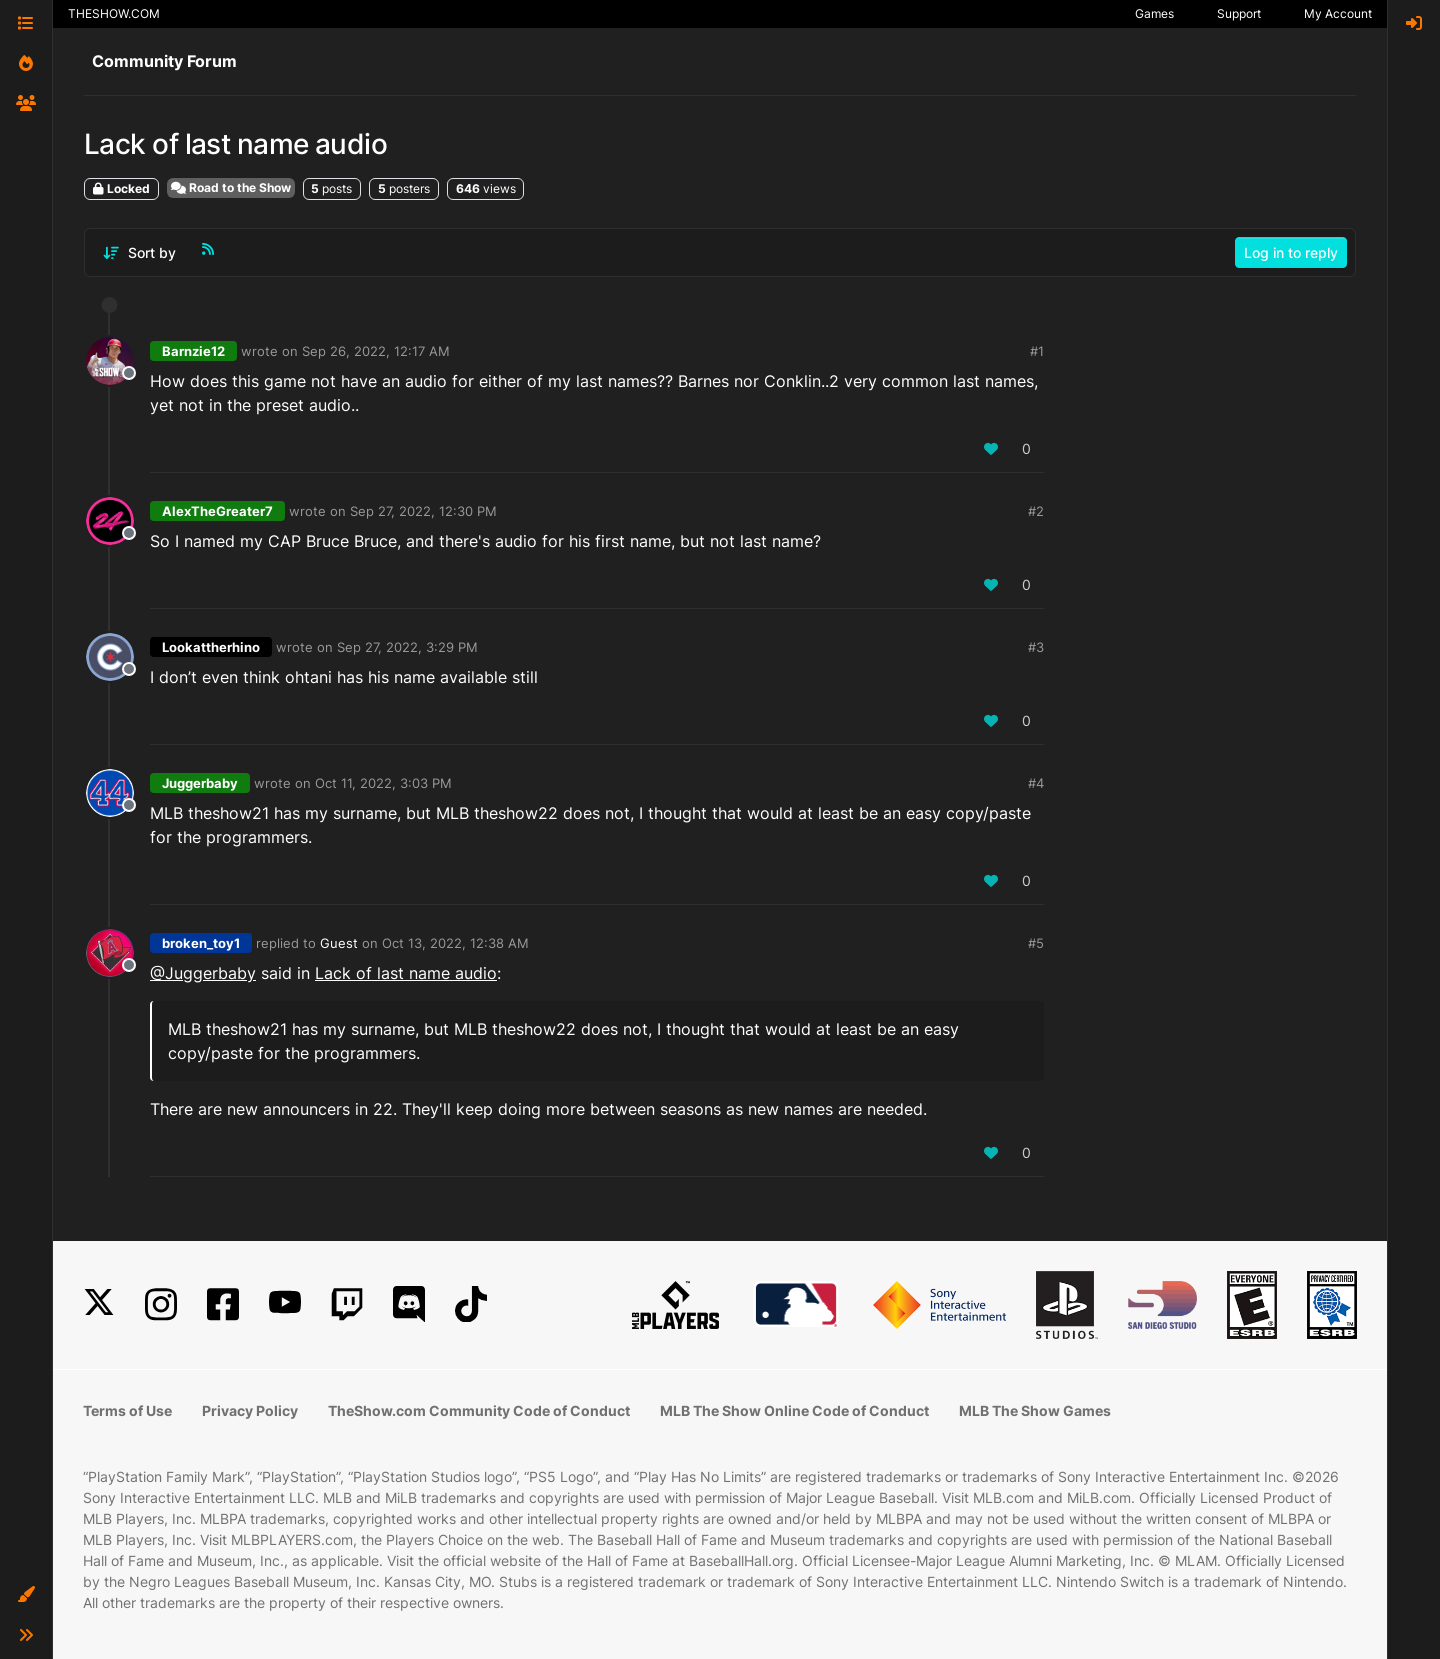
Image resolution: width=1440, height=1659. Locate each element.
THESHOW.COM (114, 13)
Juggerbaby (200, 783)
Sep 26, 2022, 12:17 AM (376, 351)
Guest (339, 943)
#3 (1036, 647)
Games (1154, 13)
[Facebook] (223, 1304)
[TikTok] (471, 1304)
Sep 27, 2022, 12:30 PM (423, 511)
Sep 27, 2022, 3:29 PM (407, 647)
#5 (1036, 943)
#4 (1036, 783)
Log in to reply (1291, 252)
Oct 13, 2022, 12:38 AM (455, 943)
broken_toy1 (201, 943)
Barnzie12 (193, 351)
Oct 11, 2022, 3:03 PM (383, 783)
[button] (26, 1595)
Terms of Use (127, 1410)
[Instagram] (161, 1304)
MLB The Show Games (1035, 1410)
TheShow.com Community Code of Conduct (479, 1410)
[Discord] (409, 1304)
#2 (1036, 511)
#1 (1037, 351)
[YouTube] (285, 1304)
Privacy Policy (250, 1410)
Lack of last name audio (406, 973)
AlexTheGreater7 (217, 511)
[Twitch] (347, 1304)
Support (1239, 13)
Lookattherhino (211, 647)
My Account (1338, 13)
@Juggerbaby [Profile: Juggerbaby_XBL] (203, 973)
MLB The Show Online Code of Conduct (794, 1410)
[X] (99, 1304)
